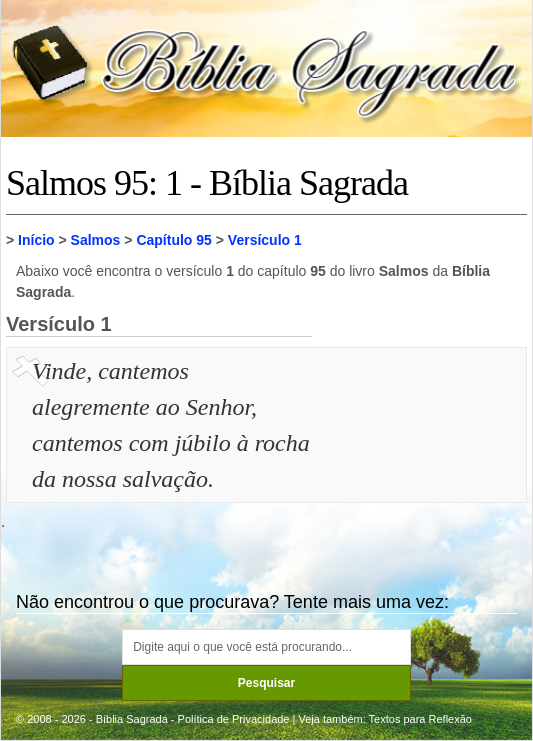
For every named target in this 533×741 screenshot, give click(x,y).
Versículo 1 (265, 240)
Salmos (96, 240)
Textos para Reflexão (420, 719)
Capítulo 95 (173, 240)
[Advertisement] (422, 453)
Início (36, 240)
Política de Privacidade (234, 719)
